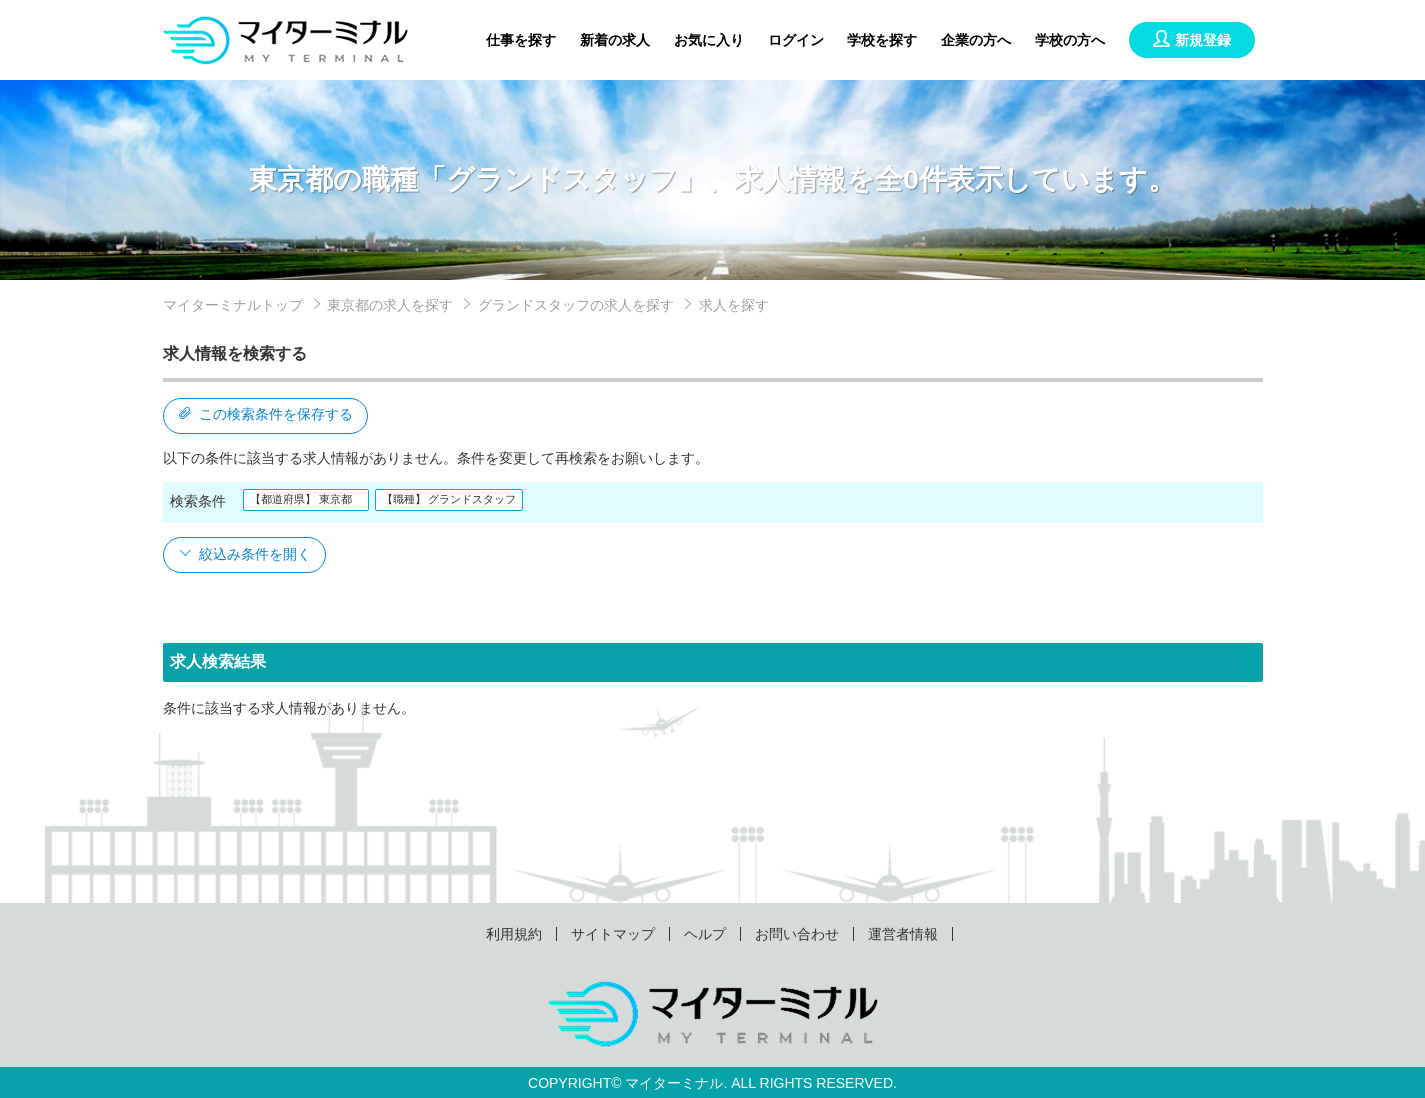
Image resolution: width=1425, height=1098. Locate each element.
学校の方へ (1070, 40)
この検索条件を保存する (265, 414)
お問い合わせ (797, 934)
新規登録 (1192, 40)
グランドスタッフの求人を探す (576, 305)
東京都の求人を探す (390, 305)
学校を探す (882, 40)
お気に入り (709, 40)
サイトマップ (613, 934)
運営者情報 (903, 934)
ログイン (796, 40)
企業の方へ (976, 40)
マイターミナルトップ (233, 305)
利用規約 (514, 934)
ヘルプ (705, 934)
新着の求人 (615, 40)
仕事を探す (521, 40)
